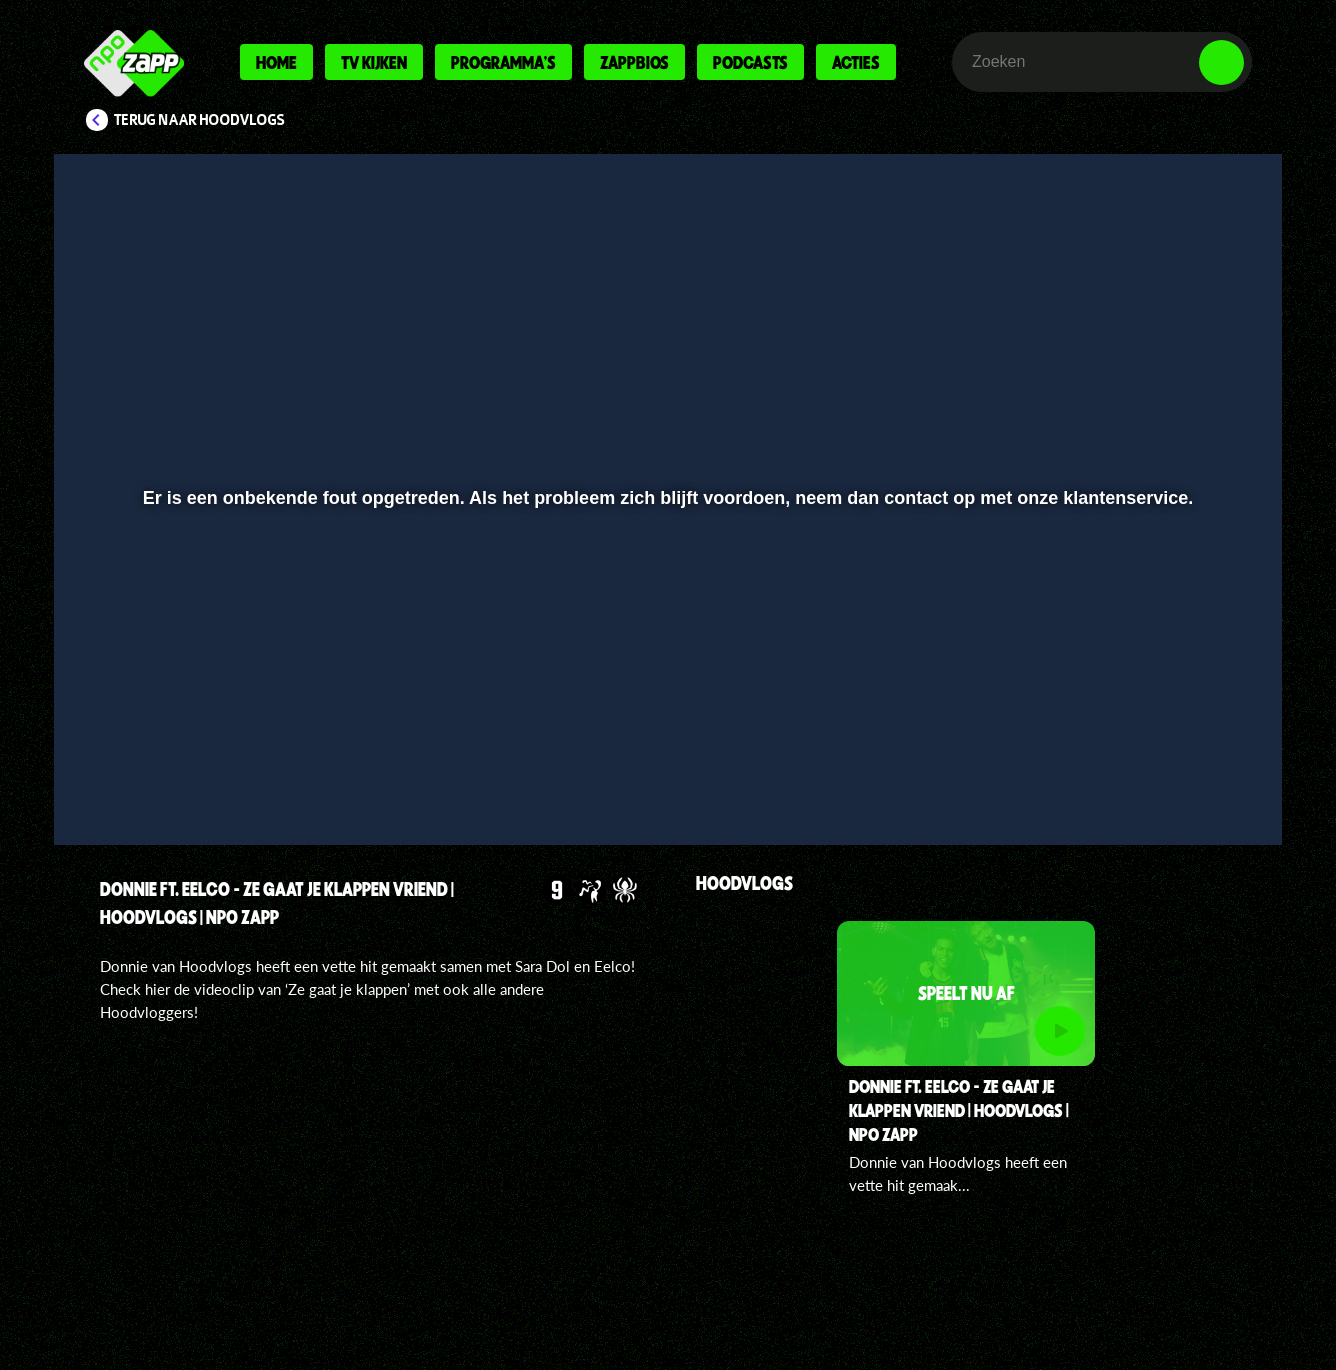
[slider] (665, 735)
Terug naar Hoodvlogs (199, 120)
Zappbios (634, 62)
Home (276, 62)
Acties (856, 62)
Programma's (503, 62)
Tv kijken (374, 62)
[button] (134, 777)
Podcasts (750, 62)
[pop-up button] (1159, 777)
